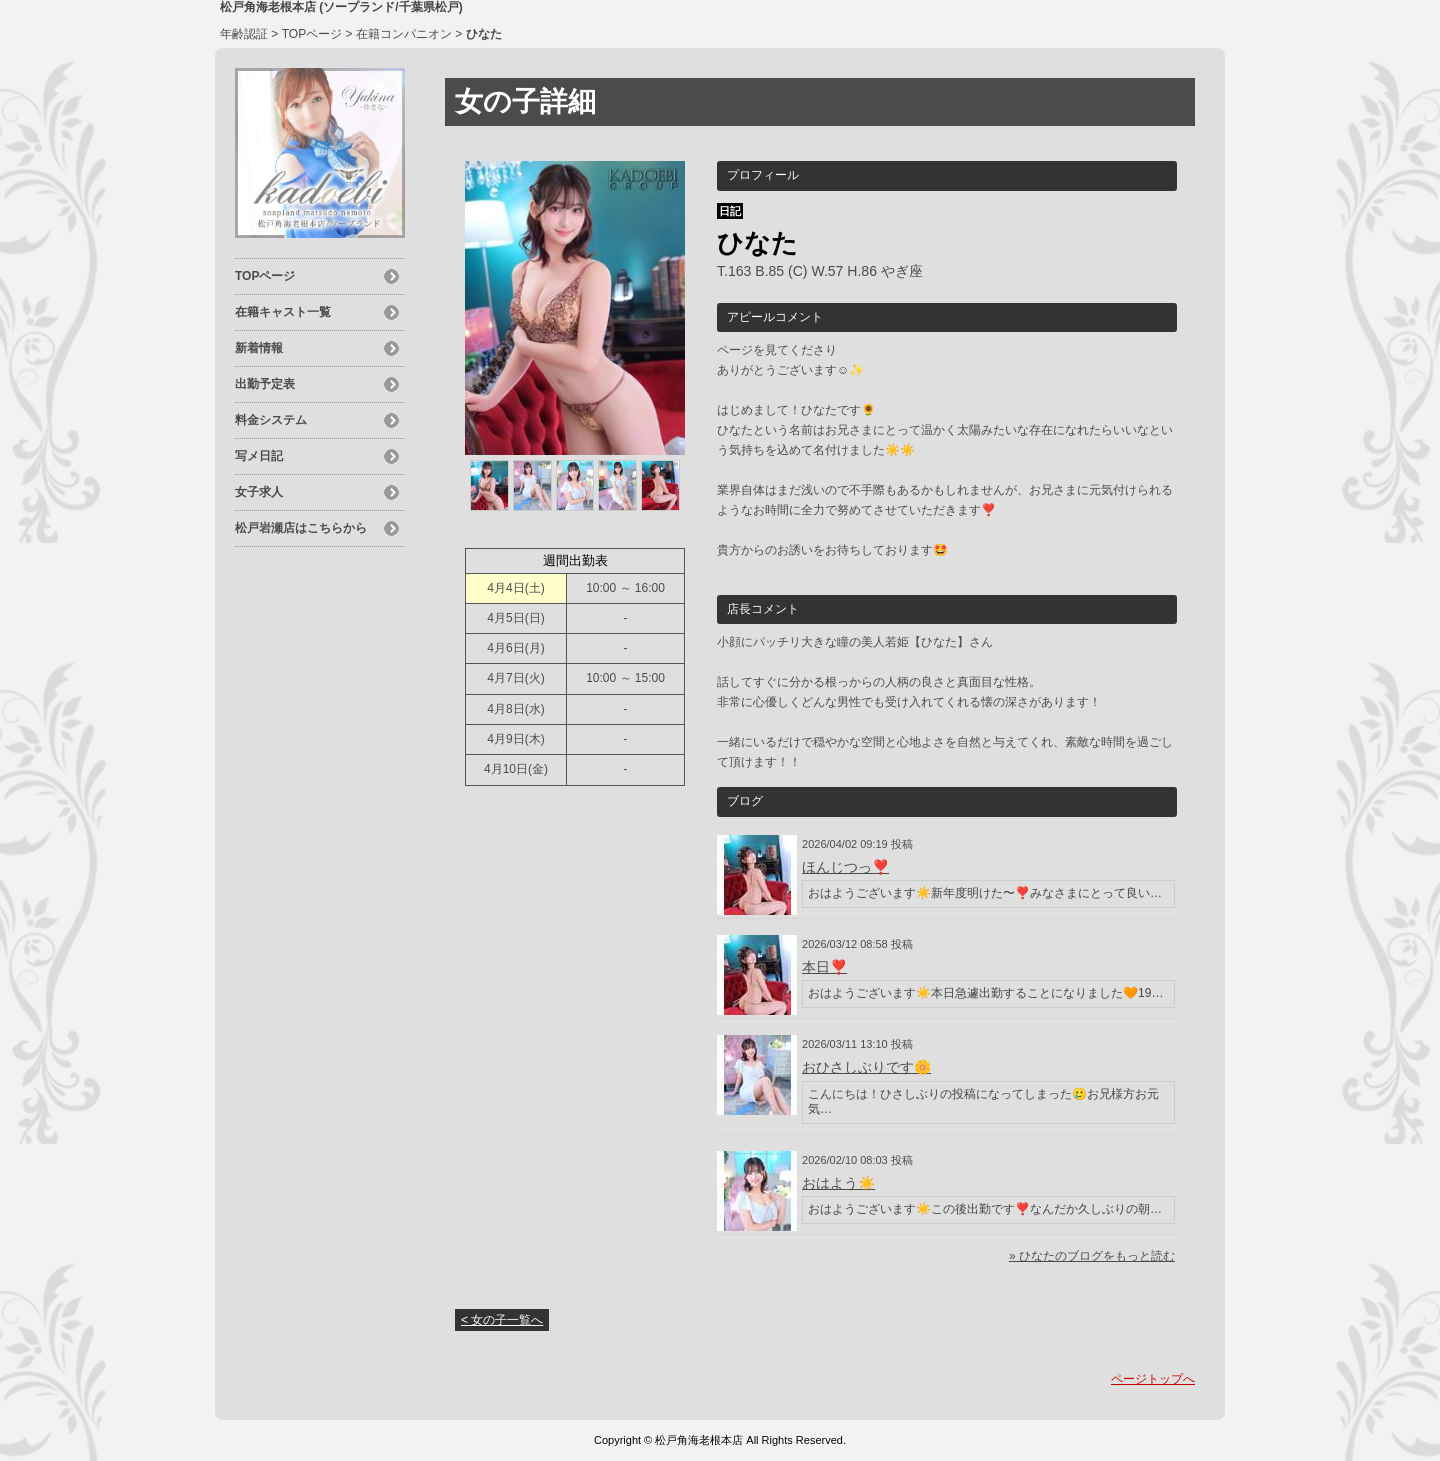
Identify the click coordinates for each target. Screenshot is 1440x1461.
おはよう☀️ (838, 1183)
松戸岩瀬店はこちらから (301, 528)
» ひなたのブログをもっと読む (1092, 1256)
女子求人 (259, 492)
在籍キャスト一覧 (283, 312)
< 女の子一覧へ (502, 1320)
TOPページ (312, 34)
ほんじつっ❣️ (845, 867)
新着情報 (259, 348)
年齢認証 (244, 34)
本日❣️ (824, 967)
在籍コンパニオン (404, 34)
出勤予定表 (265, 384)
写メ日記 (259, 456)
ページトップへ (1153, 1379)
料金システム (271, 420)
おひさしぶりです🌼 (866, 1067)
